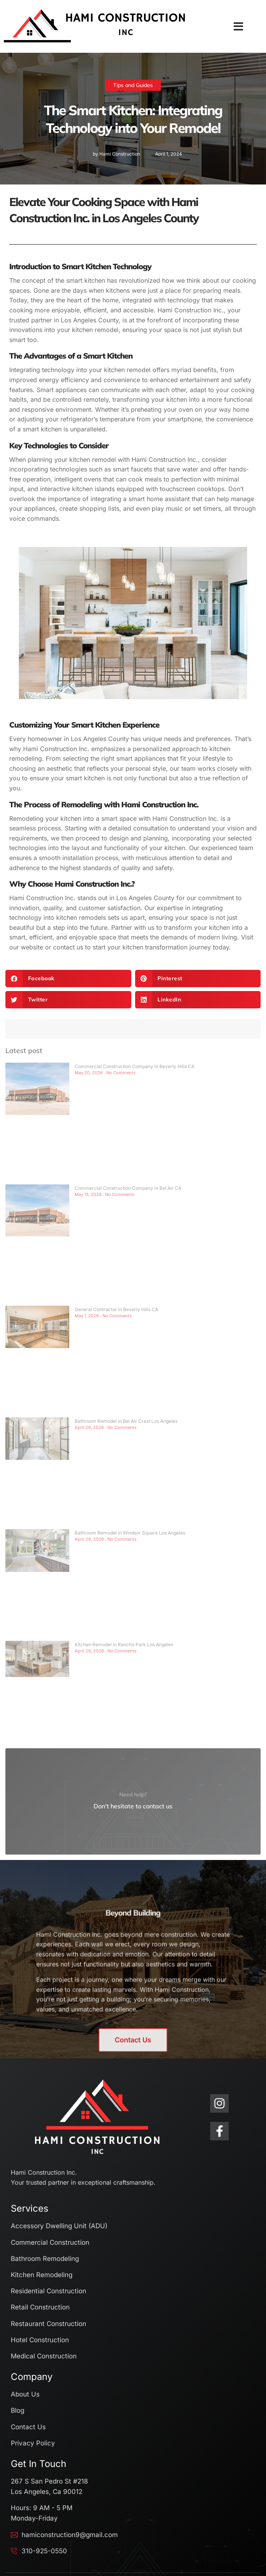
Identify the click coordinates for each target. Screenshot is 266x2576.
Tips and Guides (133, 85)
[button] (238, 26)
